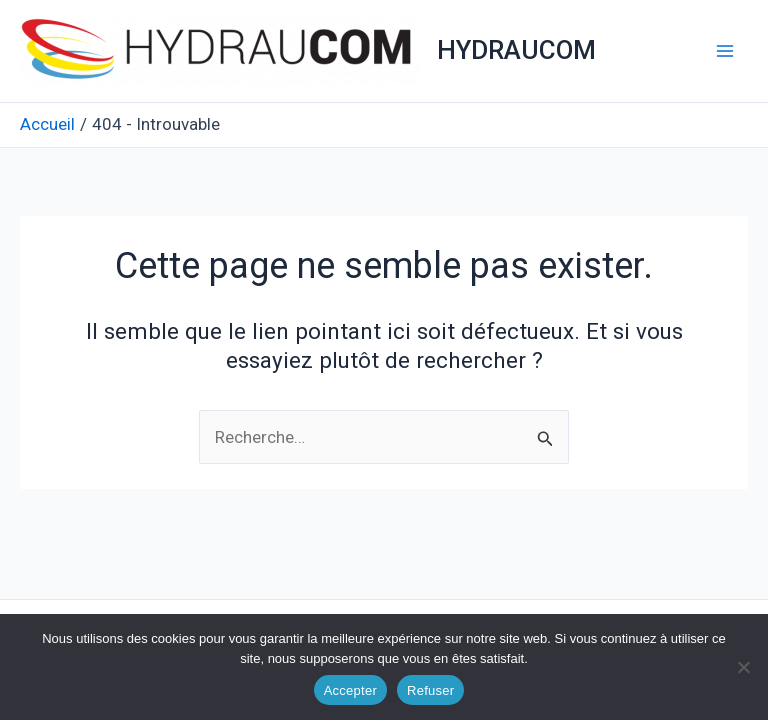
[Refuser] (743, 667)
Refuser (430, 690)
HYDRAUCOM (516, 50)
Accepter (350, 690)
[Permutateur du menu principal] (726, 51)
